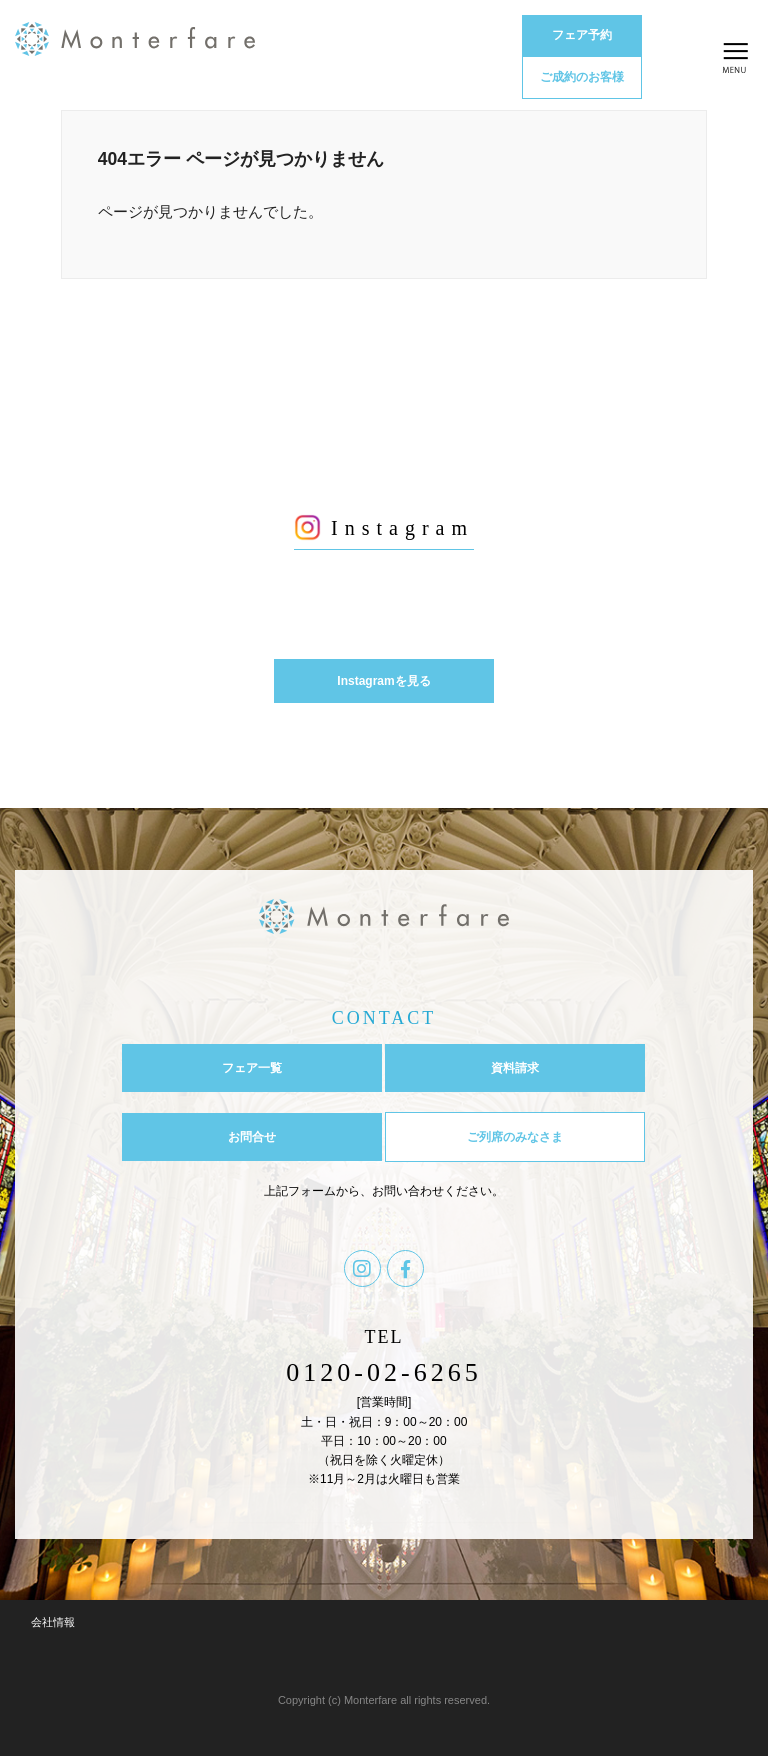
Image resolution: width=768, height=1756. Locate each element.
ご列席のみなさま (515, 1137)
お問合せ (252, 1137)
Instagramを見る (383, 681)
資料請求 (515, 1068)
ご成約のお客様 (582, 77)
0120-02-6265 (383, 1372)
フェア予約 (582, 35)
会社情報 (53, 1622)
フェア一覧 (252, 1068)
